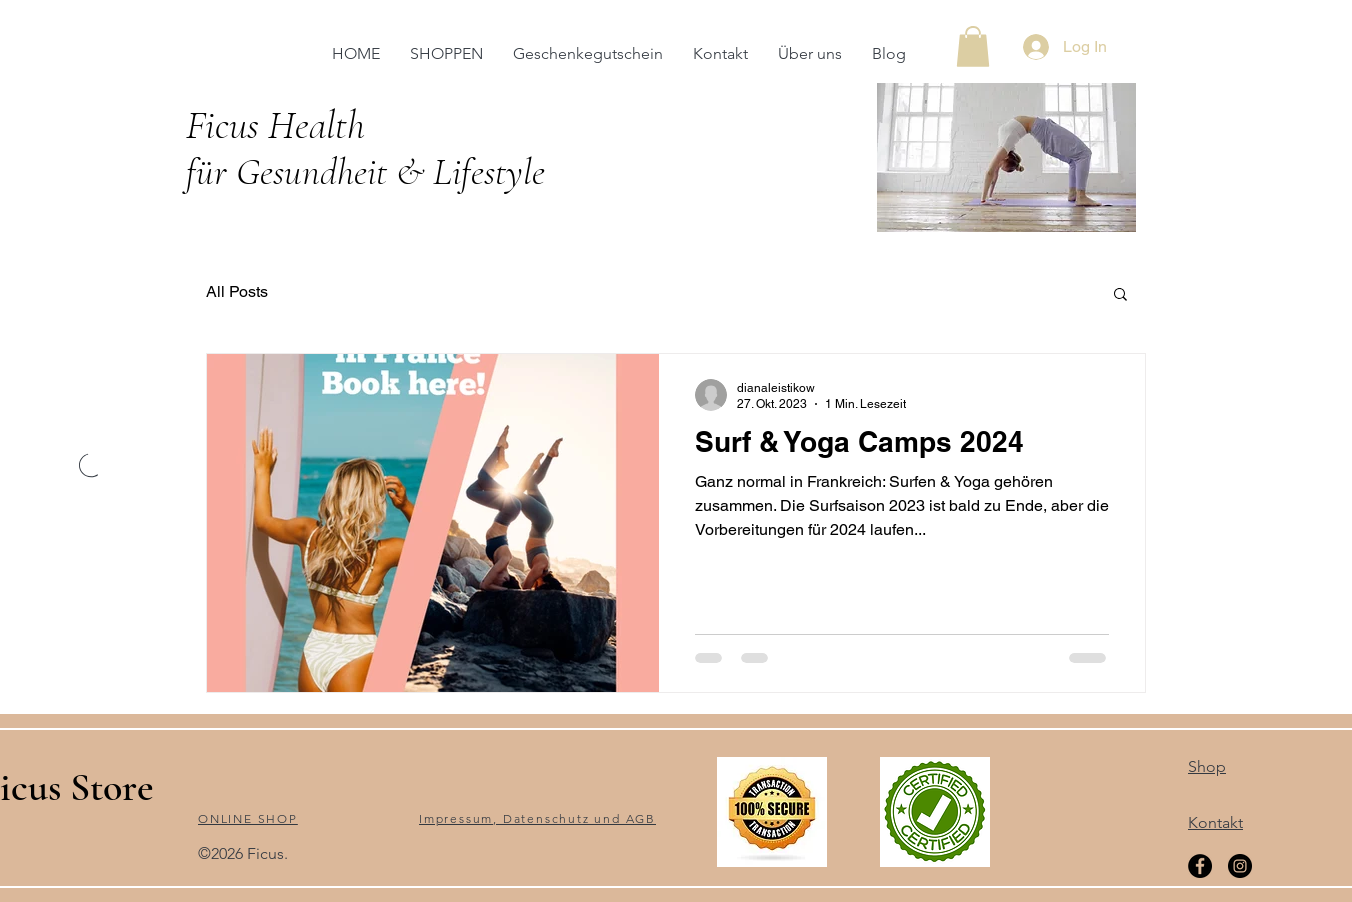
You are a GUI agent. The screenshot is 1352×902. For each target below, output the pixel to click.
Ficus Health (280, 125)
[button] (973, 46)
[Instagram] (1240, 866)
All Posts (237, 291)
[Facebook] (1200, 866)
